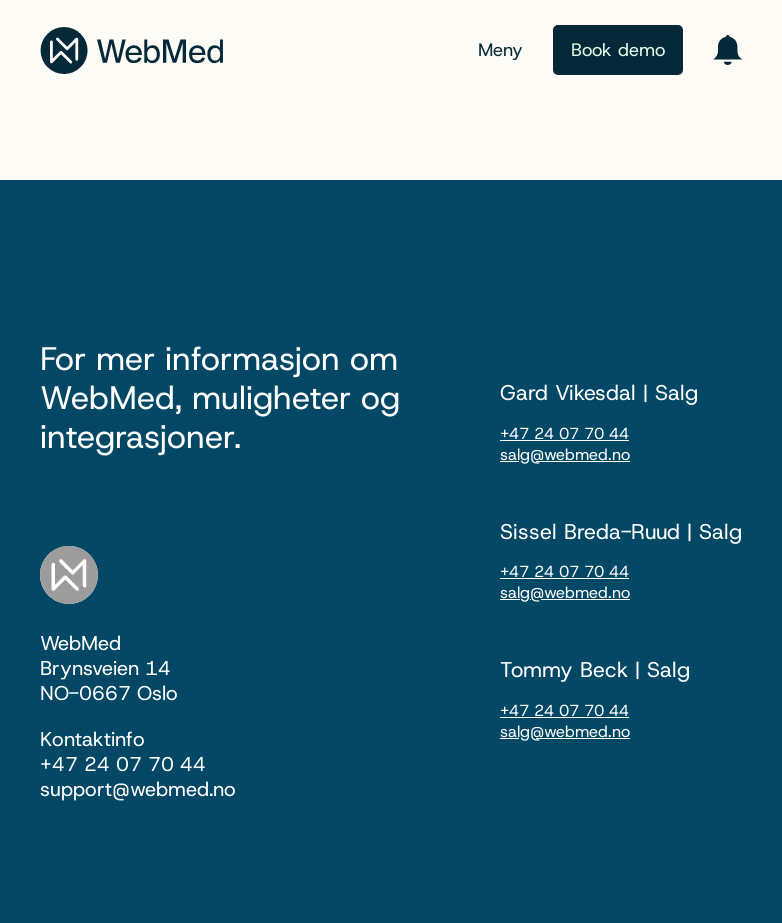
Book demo (618, 50)
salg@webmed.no (565, 454)
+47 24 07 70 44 (564, 433)
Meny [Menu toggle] (500, 50)
